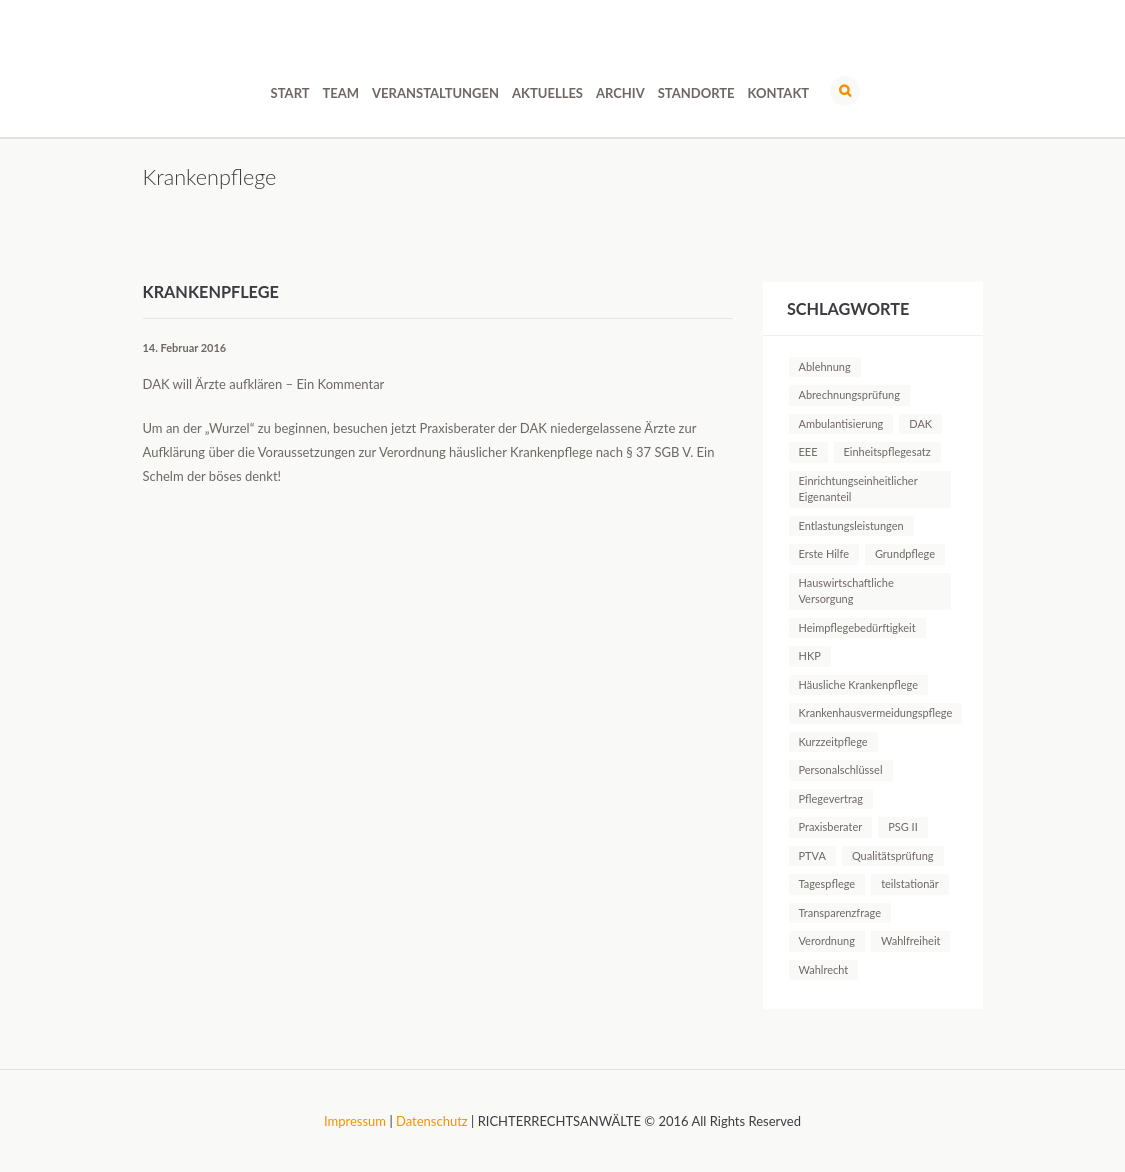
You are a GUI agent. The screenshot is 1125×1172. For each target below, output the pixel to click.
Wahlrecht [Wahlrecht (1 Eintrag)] (824, 969)
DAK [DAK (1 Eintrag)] (920, 423)
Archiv (620, 93)
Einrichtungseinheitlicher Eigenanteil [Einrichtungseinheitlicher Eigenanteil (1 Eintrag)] (858, 488)
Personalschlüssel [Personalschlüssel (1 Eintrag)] (841, 769)
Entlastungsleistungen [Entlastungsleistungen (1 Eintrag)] (851, 525)
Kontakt (779, 93)
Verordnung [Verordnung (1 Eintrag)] (827, 940)
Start (290, 93)
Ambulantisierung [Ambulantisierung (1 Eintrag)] (841, 423)
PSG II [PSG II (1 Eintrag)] (903, 826)
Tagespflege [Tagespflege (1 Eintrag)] (827, 883)
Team (341, 93)
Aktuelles (547, 93)
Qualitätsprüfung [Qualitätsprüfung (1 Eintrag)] (893, 855)
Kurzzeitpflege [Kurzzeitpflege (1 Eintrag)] (833, 741)
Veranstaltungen (435, 93)
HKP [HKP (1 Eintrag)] (810, 655)
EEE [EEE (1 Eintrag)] (808, 451)
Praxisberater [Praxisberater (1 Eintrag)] (831, 826)
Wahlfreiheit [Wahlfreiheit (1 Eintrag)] (911, 940)
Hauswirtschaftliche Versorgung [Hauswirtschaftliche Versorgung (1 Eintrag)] (846, 590)
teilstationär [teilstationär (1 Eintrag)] (910, 883)
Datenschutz (432, 1121)
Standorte (696, 93)
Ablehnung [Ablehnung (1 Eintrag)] (825, 366)
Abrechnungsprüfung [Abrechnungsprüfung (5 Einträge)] (849, 394)
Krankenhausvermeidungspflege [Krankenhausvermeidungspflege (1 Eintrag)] (876, 712)
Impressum (355, 1121)
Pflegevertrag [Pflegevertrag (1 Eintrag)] (831, 798)
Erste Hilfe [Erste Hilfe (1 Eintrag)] (824, 553)
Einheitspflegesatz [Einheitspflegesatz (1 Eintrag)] (887, 451)
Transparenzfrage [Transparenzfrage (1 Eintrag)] (840, 912)
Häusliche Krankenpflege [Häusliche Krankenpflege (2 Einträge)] (859, 684)
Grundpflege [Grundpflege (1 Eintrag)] (905, 553)
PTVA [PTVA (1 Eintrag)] (812, 855)
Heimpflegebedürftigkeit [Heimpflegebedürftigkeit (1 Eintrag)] (857, 627)
